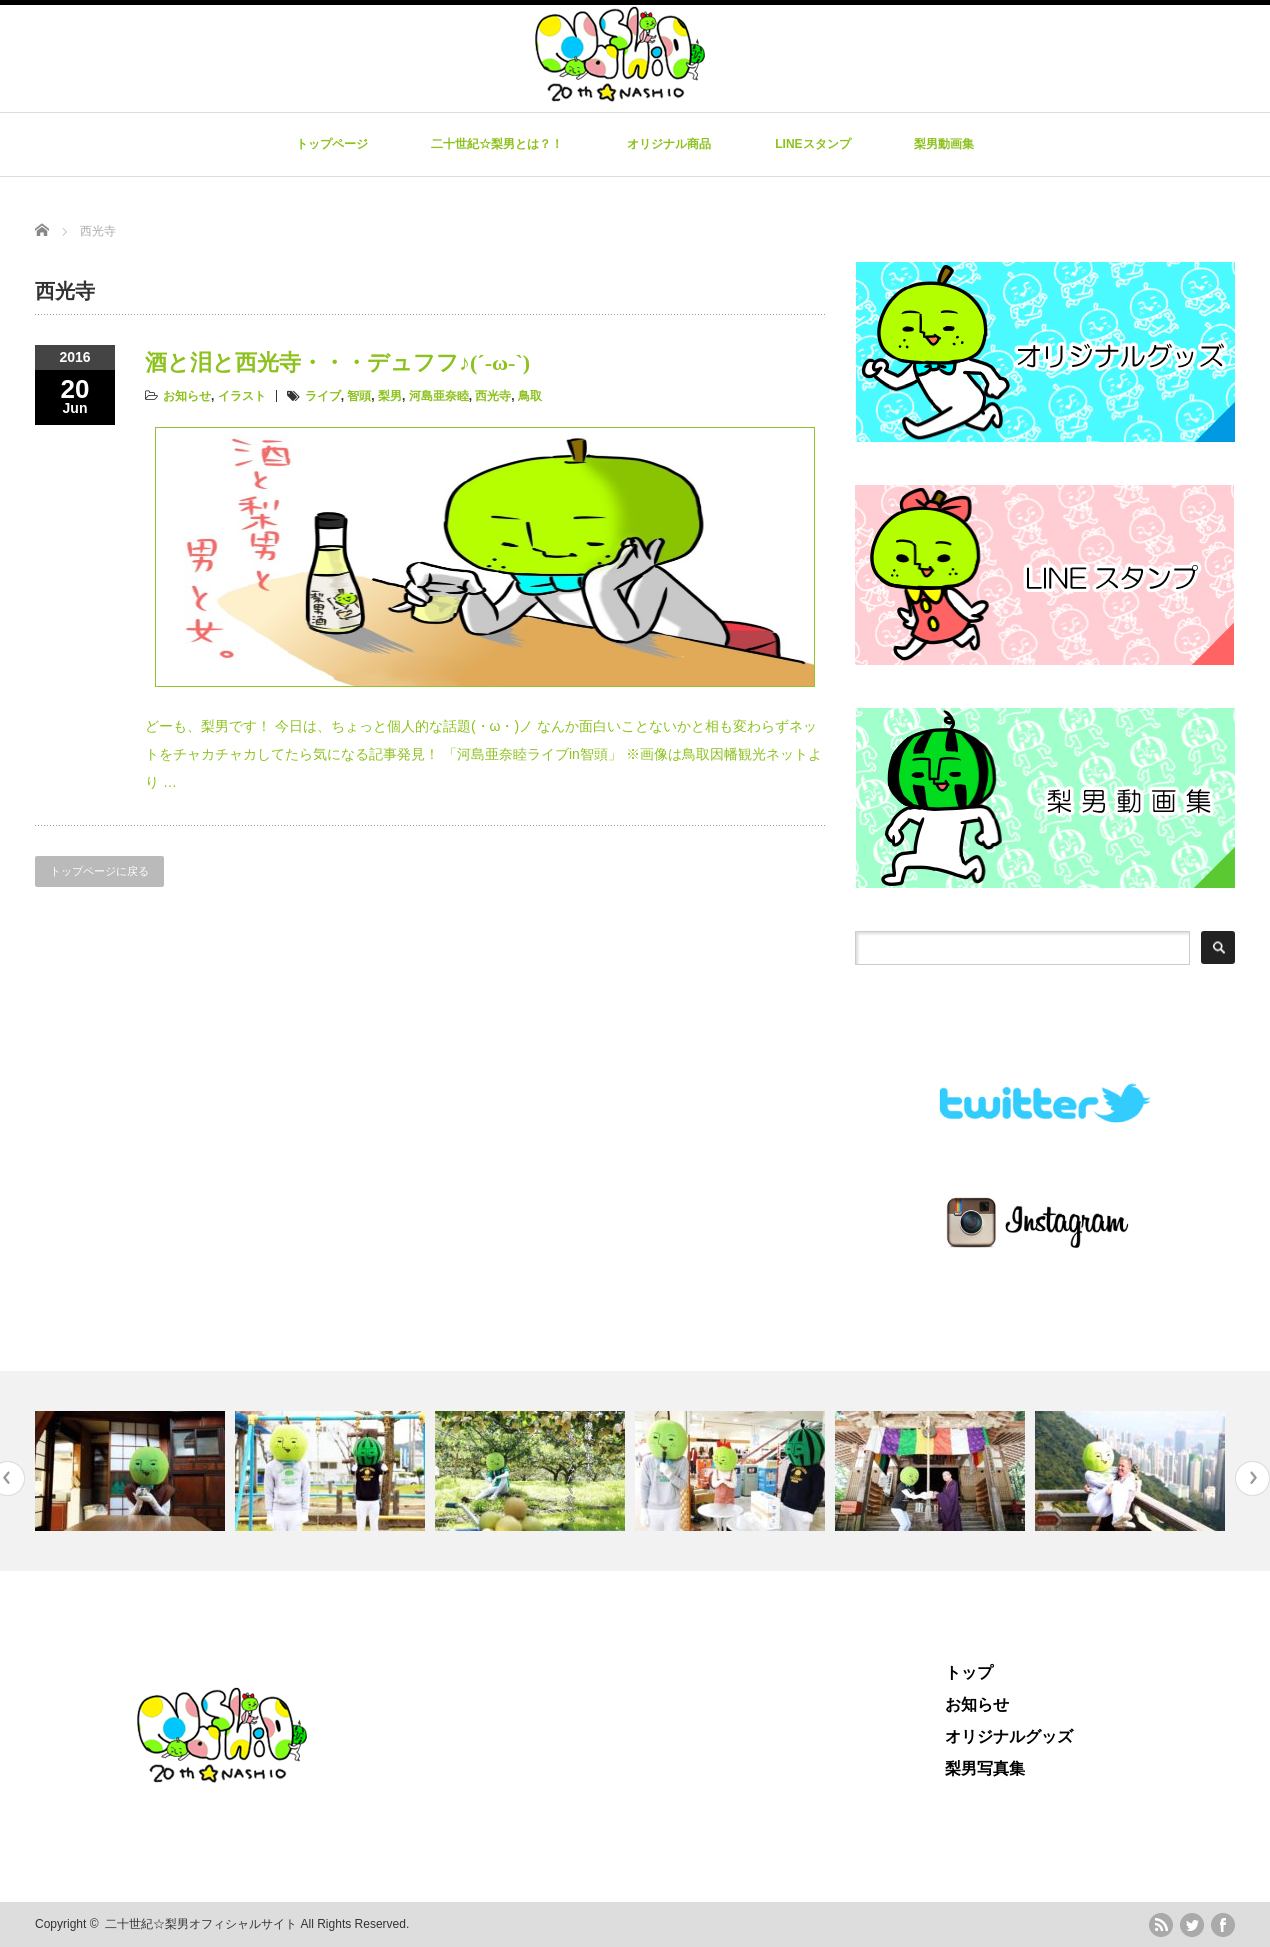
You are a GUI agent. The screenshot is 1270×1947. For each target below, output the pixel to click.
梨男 (390, 396)
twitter (1192, 1925)
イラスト (242, 396)
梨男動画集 (944, 144)
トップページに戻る (99, 871)
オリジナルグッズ (1009, 1736)
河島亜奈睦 (439, 396)
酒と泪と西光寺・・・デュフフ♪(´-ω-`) (337, 362)
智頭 (359, 396)
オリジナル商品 (669, 144)
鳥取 (530, 396)
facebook (1223, 1925)
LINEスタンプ (812, 144)
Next (1252, 1478)
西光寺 (493, 396)
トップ (969, 1672)
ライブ (323, 396)
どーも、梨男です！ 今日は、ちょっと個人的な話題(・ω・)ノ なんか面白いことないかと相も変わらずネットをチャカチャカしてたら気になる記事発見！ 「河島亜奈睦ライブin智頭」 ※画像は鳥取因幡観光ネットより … (483, 754)
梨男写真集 (985, 1768)
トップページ (332, 144)
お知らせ (187, 396)
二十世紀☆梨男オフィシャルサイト (201, 1924)
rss (1161, 1925)
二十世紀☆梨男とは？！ (497, 144)
